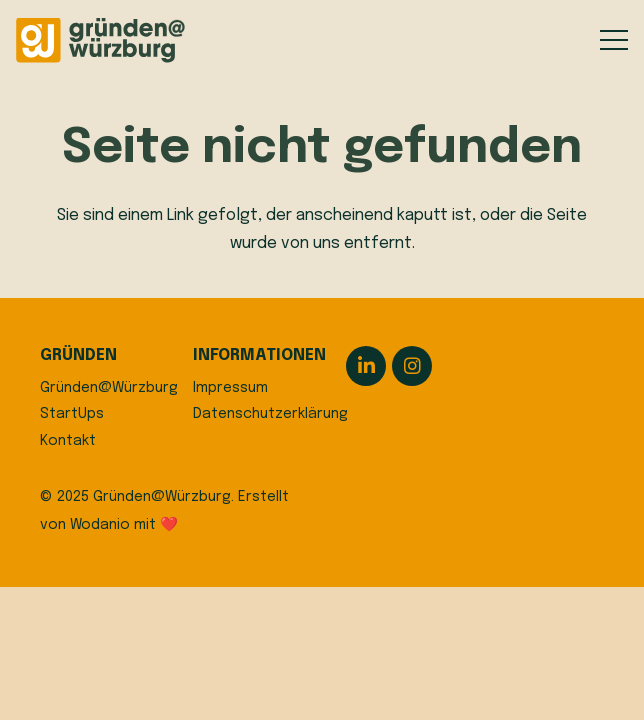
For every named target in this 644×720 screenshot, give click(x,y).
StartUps (72, 414)
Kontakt (68, 441)
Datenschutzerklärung (270, 414)
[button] (614, 40)
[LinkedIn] (366, 366)
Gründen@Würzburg (109, 388)
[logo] (100, 40)
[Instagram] (412, 366)
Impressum (230, 388)
